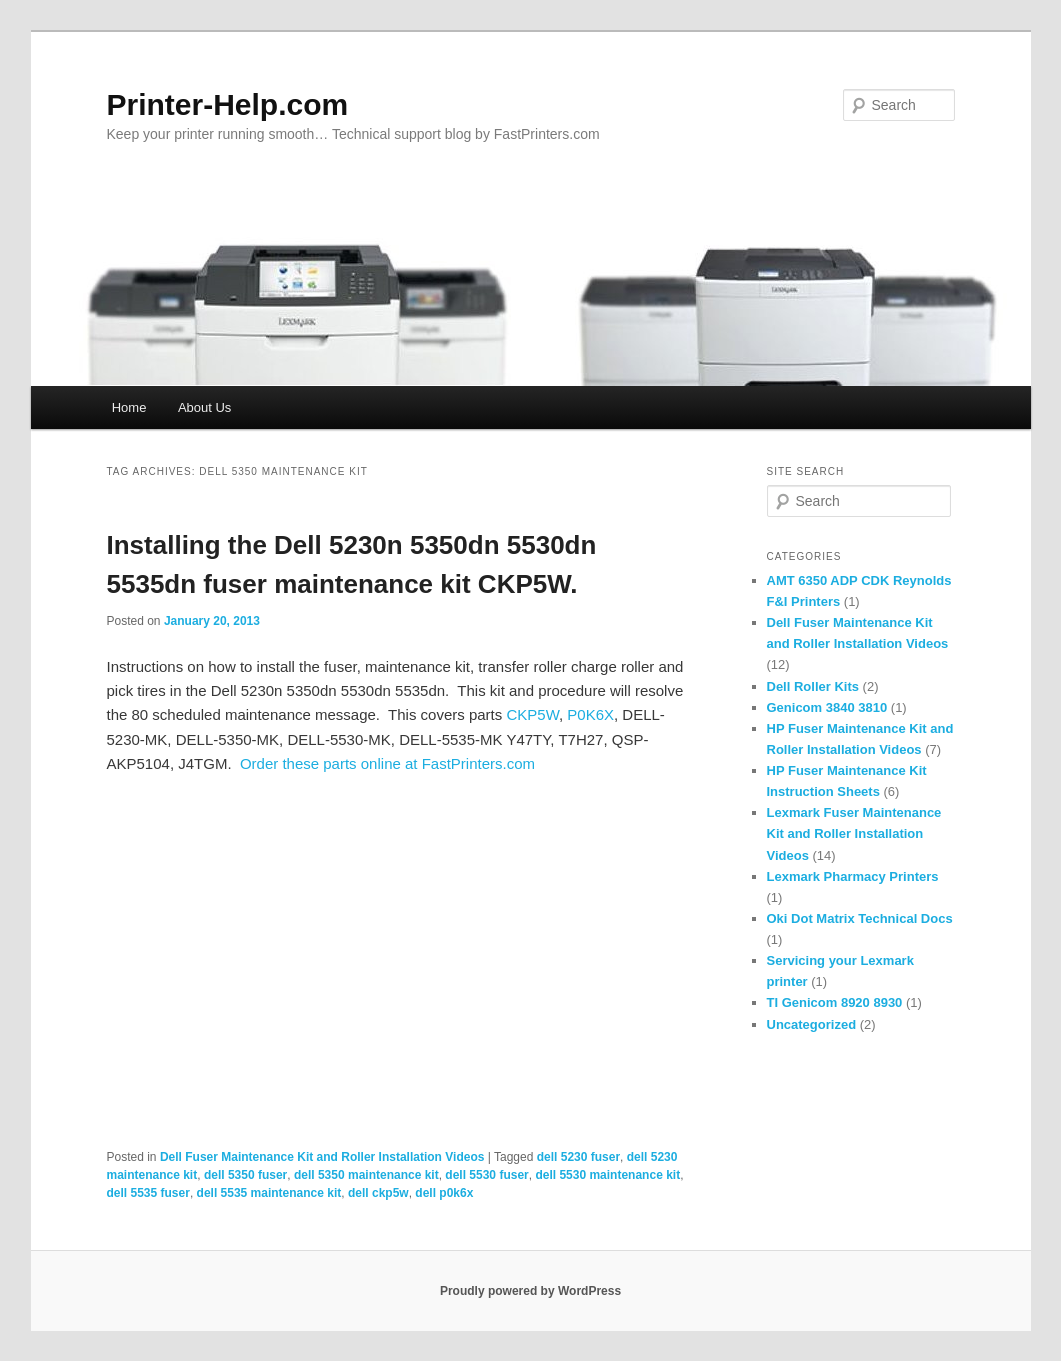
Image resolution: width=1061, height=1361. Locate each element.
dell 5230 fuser (578, 1157)
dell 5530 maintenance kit (607, 1175)
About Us (204, 407)
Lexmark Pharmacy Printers (853, 876)
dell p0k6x (444, 1193)
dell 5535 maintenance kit (269, 1193)
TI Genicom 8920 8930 (835, 1002)
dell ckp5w (378, 1193)
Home (129, 407)
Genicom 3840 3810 (827, 707)
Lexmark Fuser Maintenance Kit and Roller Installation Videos (854, 833)
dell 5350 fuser (245, 1175)
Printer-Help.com (228, 104)
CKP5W (532, 714)
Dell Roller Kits (813, 686)
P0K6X (590, 714)
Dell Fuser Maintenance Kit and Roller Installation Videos (322, 1157)
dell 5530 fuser (486, 1175)
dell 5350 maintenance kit (366, 1175)
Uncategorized (812, 1024)
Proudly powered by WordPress (530, 1291)
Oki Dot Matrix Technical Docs (860, 918)
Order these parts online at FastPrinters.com (387, 763)
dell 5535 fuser (148, 1193)
